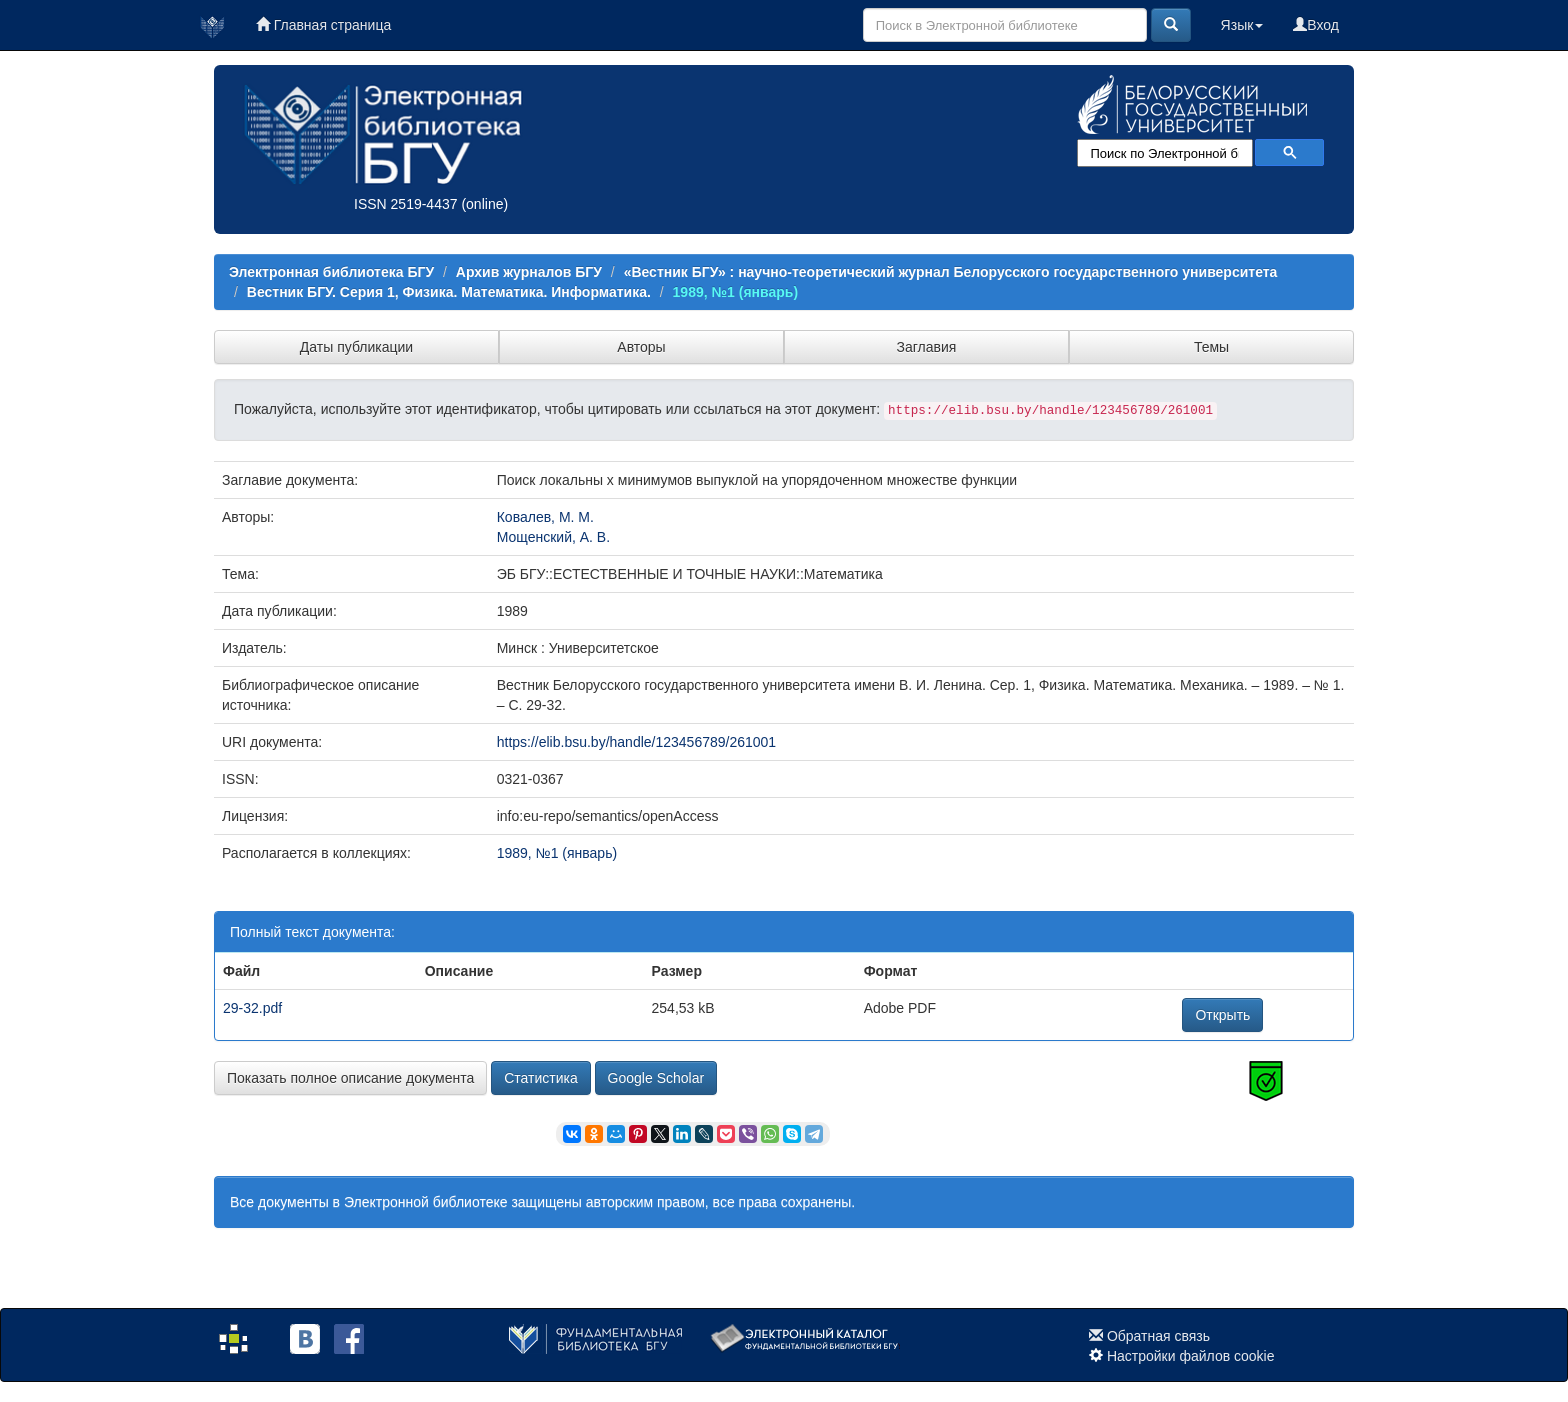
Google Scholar (656, 1078)
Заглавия (927, 347)
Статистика (541, 1078)
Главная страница (323, 25)
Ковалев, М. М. (545, 517)
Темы (1211, 347)
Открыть (1222, 1015)
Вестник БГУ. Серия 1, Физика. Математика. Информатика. (449, 292)
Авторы (641, 347)
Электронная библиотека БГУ (331, 272)
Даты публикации (356, 347)
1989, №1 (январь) (736, 292)
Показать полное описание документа (350, 1078)
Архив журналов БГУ (529, 272)
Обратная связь (1158, 1336)
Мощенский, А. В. (553, 537)
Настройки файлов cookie (1191, 1356)
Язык (1242, 25)
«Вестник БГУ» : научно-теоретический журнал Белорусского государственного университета (951, 272)
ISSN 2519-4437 (406, 204)
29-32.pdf (252, 1008)
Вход (1316, 25)
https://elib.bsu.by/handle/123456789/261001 (636, 742)
